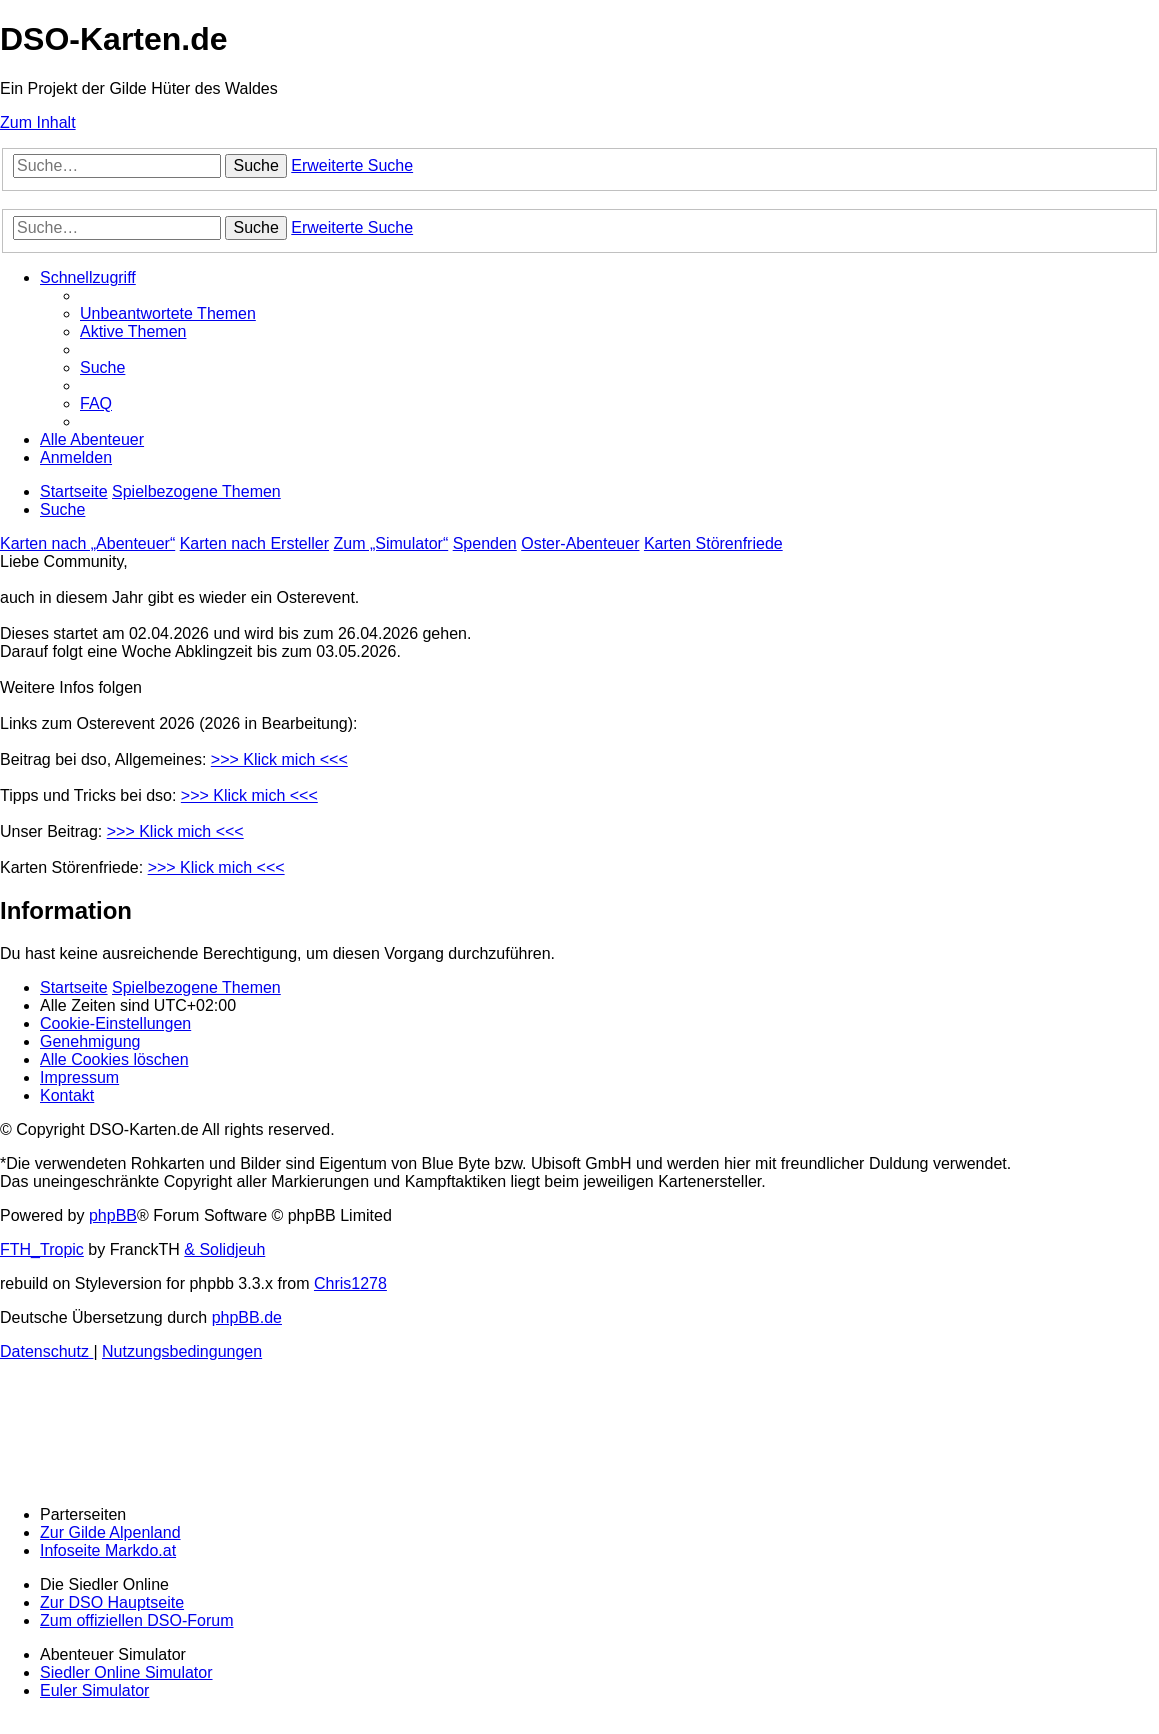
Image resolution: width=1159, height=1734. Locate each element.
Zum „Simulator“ (391, 543)
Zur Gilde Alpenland (110, 1532)
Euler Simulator (94, 1690)
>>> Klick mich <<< (279, 759)
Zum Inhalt (38, 122)
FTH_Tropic (42, 1249)
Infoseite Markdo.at (108, 1550)
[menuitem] (168, 313)
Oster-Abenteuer (580, 543)
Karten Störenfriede (713, 543)
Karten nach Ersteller (254, 543)
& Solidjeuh (224, 1249)
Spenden (485, 543)
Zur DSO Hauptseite (112, 1602)
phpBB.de (247, 1317)
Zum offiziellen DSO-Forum (137, 1620)
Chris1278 (350, 1283)
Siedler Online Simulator (126, 1672)
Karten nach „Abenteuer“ (87, 543)
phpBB (113, 1215)
